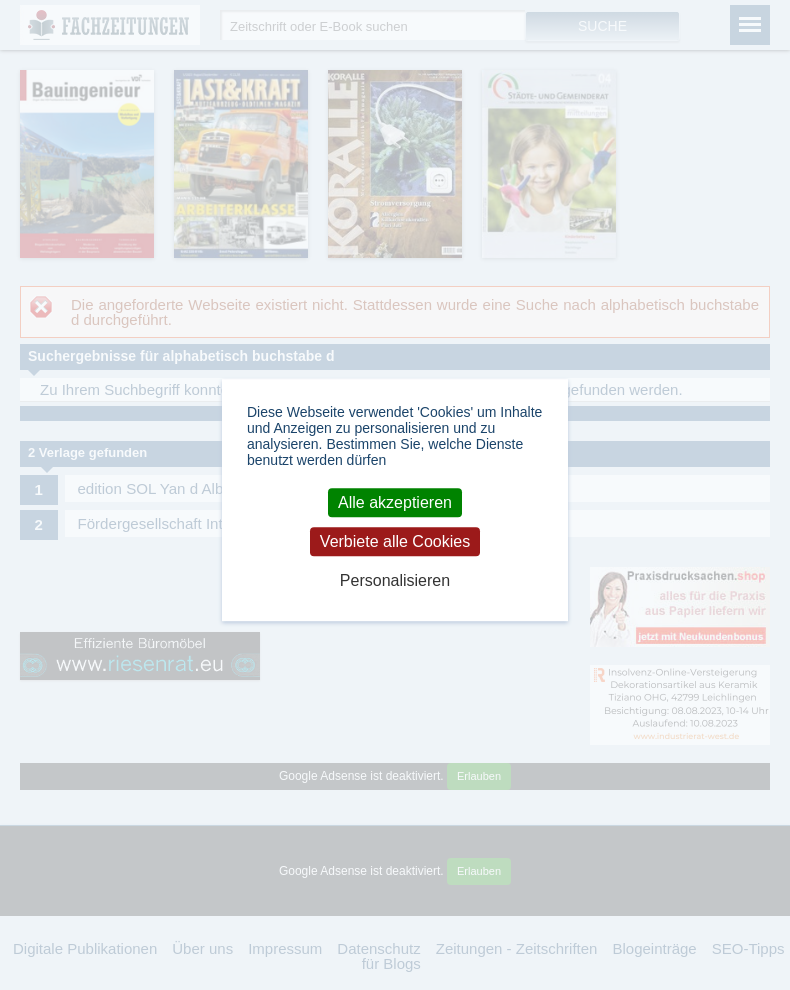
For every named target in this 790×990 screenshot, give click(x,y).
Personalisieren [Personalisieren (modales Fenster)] (395, 581)
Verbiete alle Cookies (395, 541)
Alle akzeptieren (395, 502)
